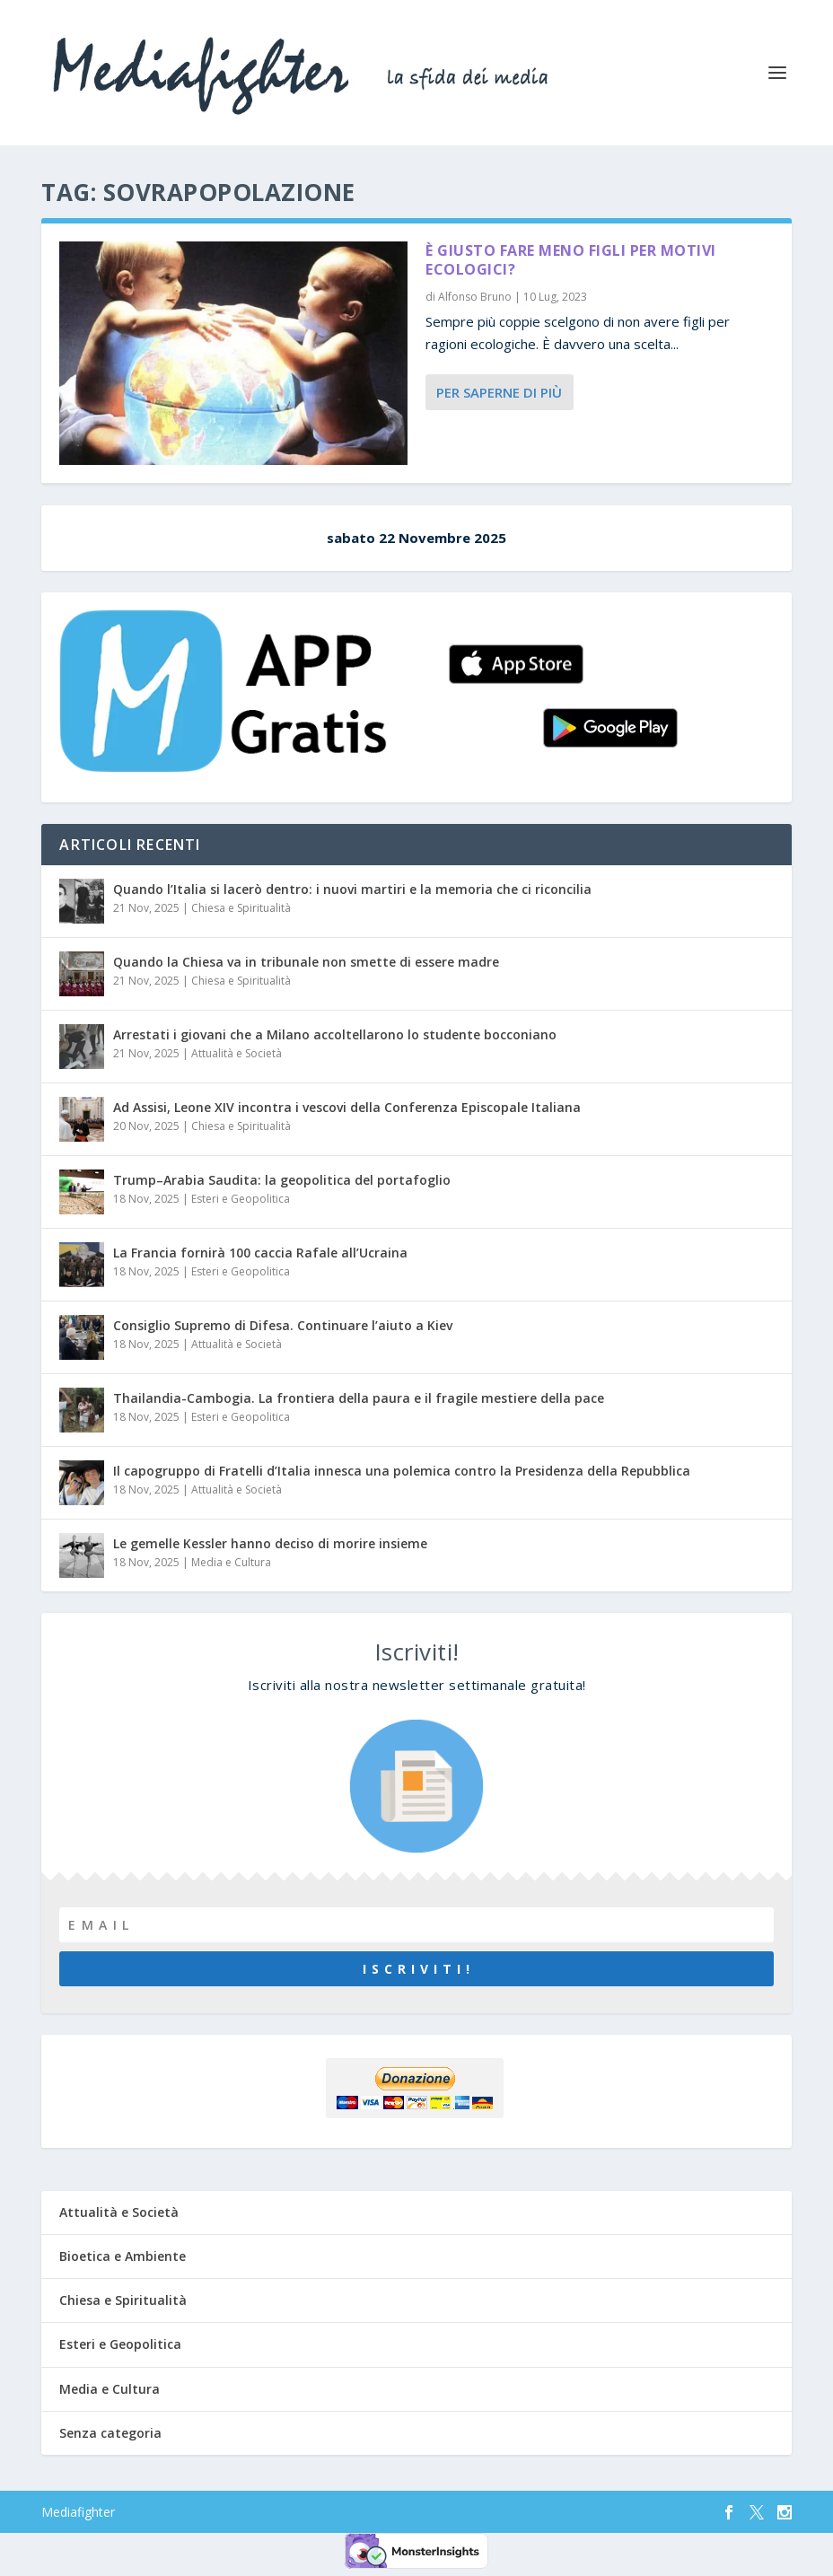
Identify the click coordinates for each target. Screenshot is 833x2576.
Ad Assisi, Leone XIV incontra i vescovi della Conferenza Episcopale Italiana (347, 1107)
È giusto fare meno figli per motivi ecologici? (570, 260)
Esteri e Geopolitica (240, 1198)
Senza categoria (110, 2432)
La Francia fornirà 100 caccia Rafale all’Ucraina (260, 1252)
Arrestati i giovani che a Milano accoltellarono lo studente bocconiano (335, 1034)
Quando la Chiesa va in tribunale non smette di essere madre (306, 961)
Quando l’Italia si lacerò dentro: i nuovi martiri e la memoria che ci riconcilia (352, 889)
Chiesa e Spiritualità (241, 908)
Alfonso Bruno (475, 296)
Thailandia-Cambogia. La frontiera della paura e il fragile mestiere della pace (358, 1397)
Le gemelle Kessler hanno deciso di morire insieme (270, 1543)
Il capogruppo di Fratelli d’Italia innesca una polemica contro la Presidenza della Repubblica (401, 1470)
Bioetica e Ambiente (122, 2256)
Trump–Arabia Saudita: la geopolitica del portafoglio (282, 1179)
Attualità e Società (236, 1053)
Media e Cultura (231, 1562)
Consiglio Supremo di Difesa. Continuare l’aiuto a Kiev (282, 1325)
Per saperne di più (499, 392)
